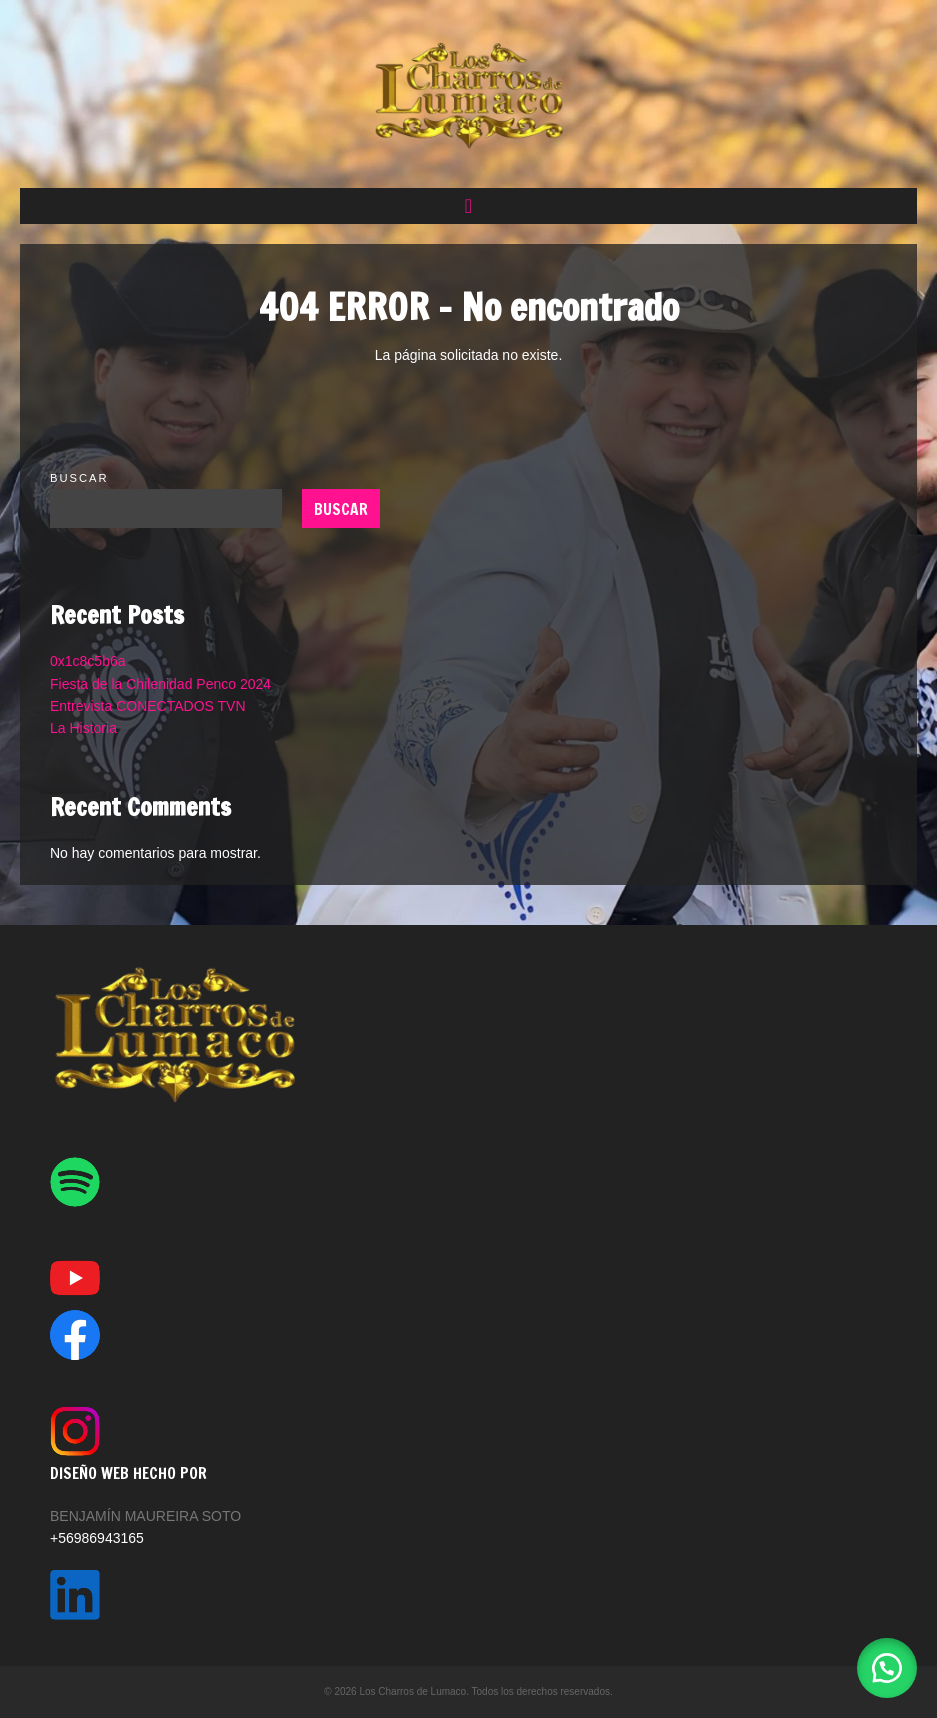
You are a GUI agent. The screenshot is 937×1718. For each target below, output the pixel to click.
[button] (468, 206)
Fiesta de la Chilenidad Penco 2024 (160, 684)
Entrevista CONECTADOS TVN (148, 706)
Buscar (79, 478)
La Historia (83, 728)
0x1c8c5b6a (88, 661)
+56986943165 (97, 1538)
